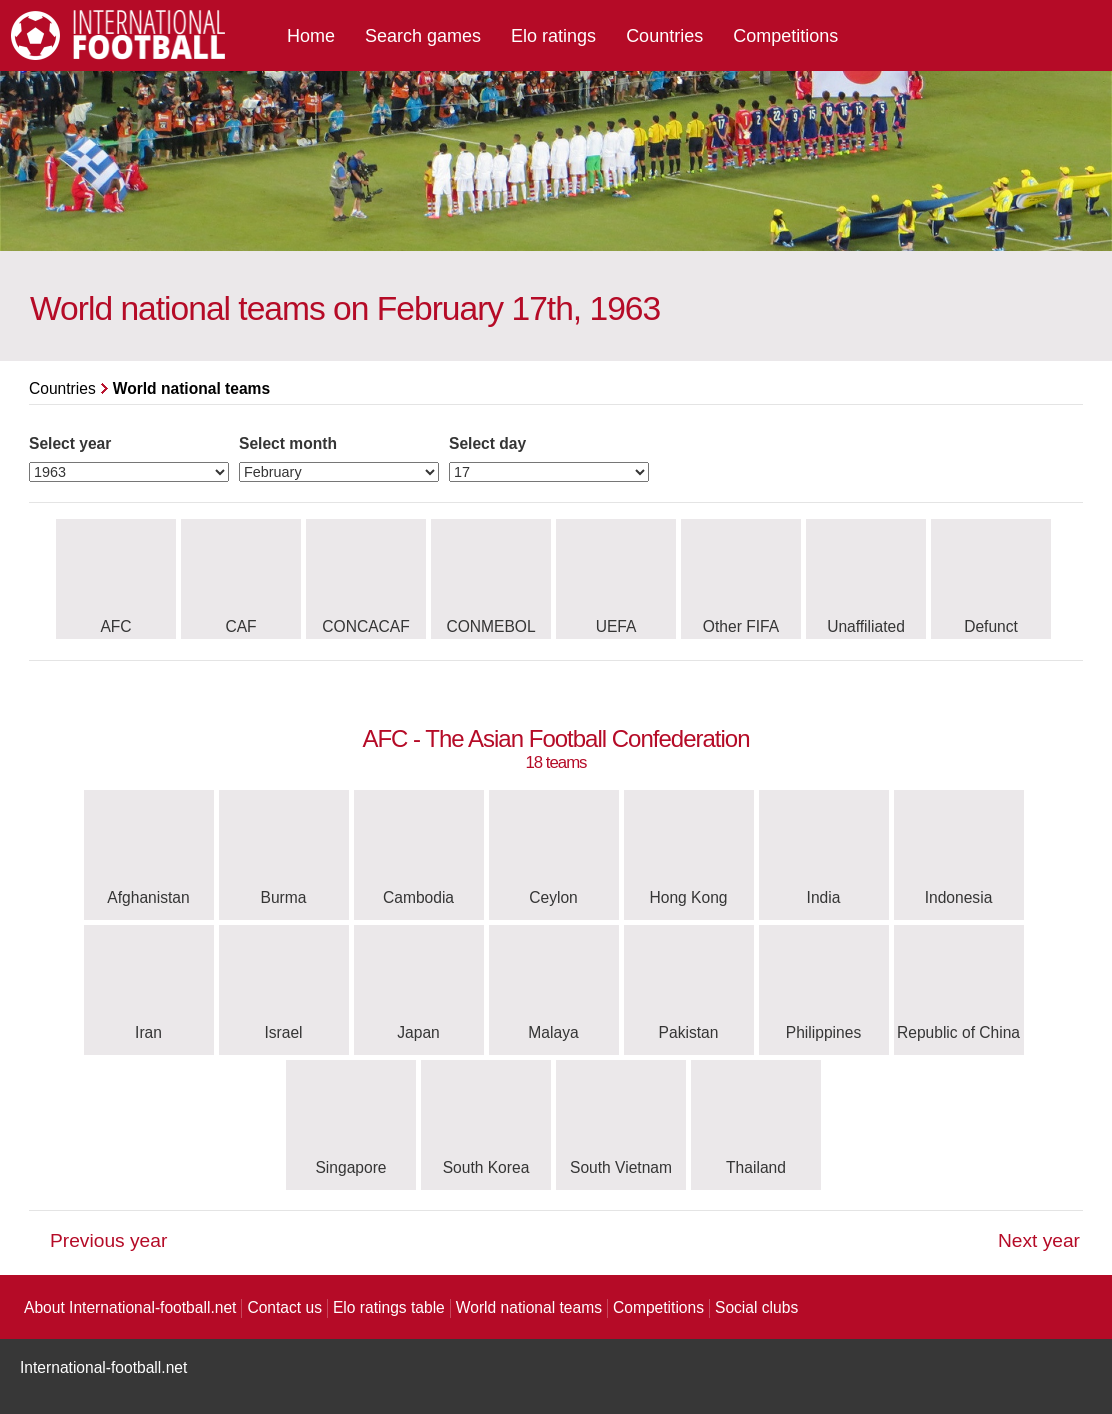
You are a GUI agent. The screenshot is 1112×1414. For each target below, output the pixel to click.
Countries (664, 36)
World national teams (529, 1307)
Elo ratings (553, 36)
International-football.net (103, 1367)
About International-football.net (130, 1307)
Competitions (785, 36)
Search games (423, 36)
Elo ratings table (389, 1307)
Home (311, 36)
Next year (1039, 1240)
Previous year (108, 1240)
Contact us (284, 1307)
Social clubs (756, 1307)
